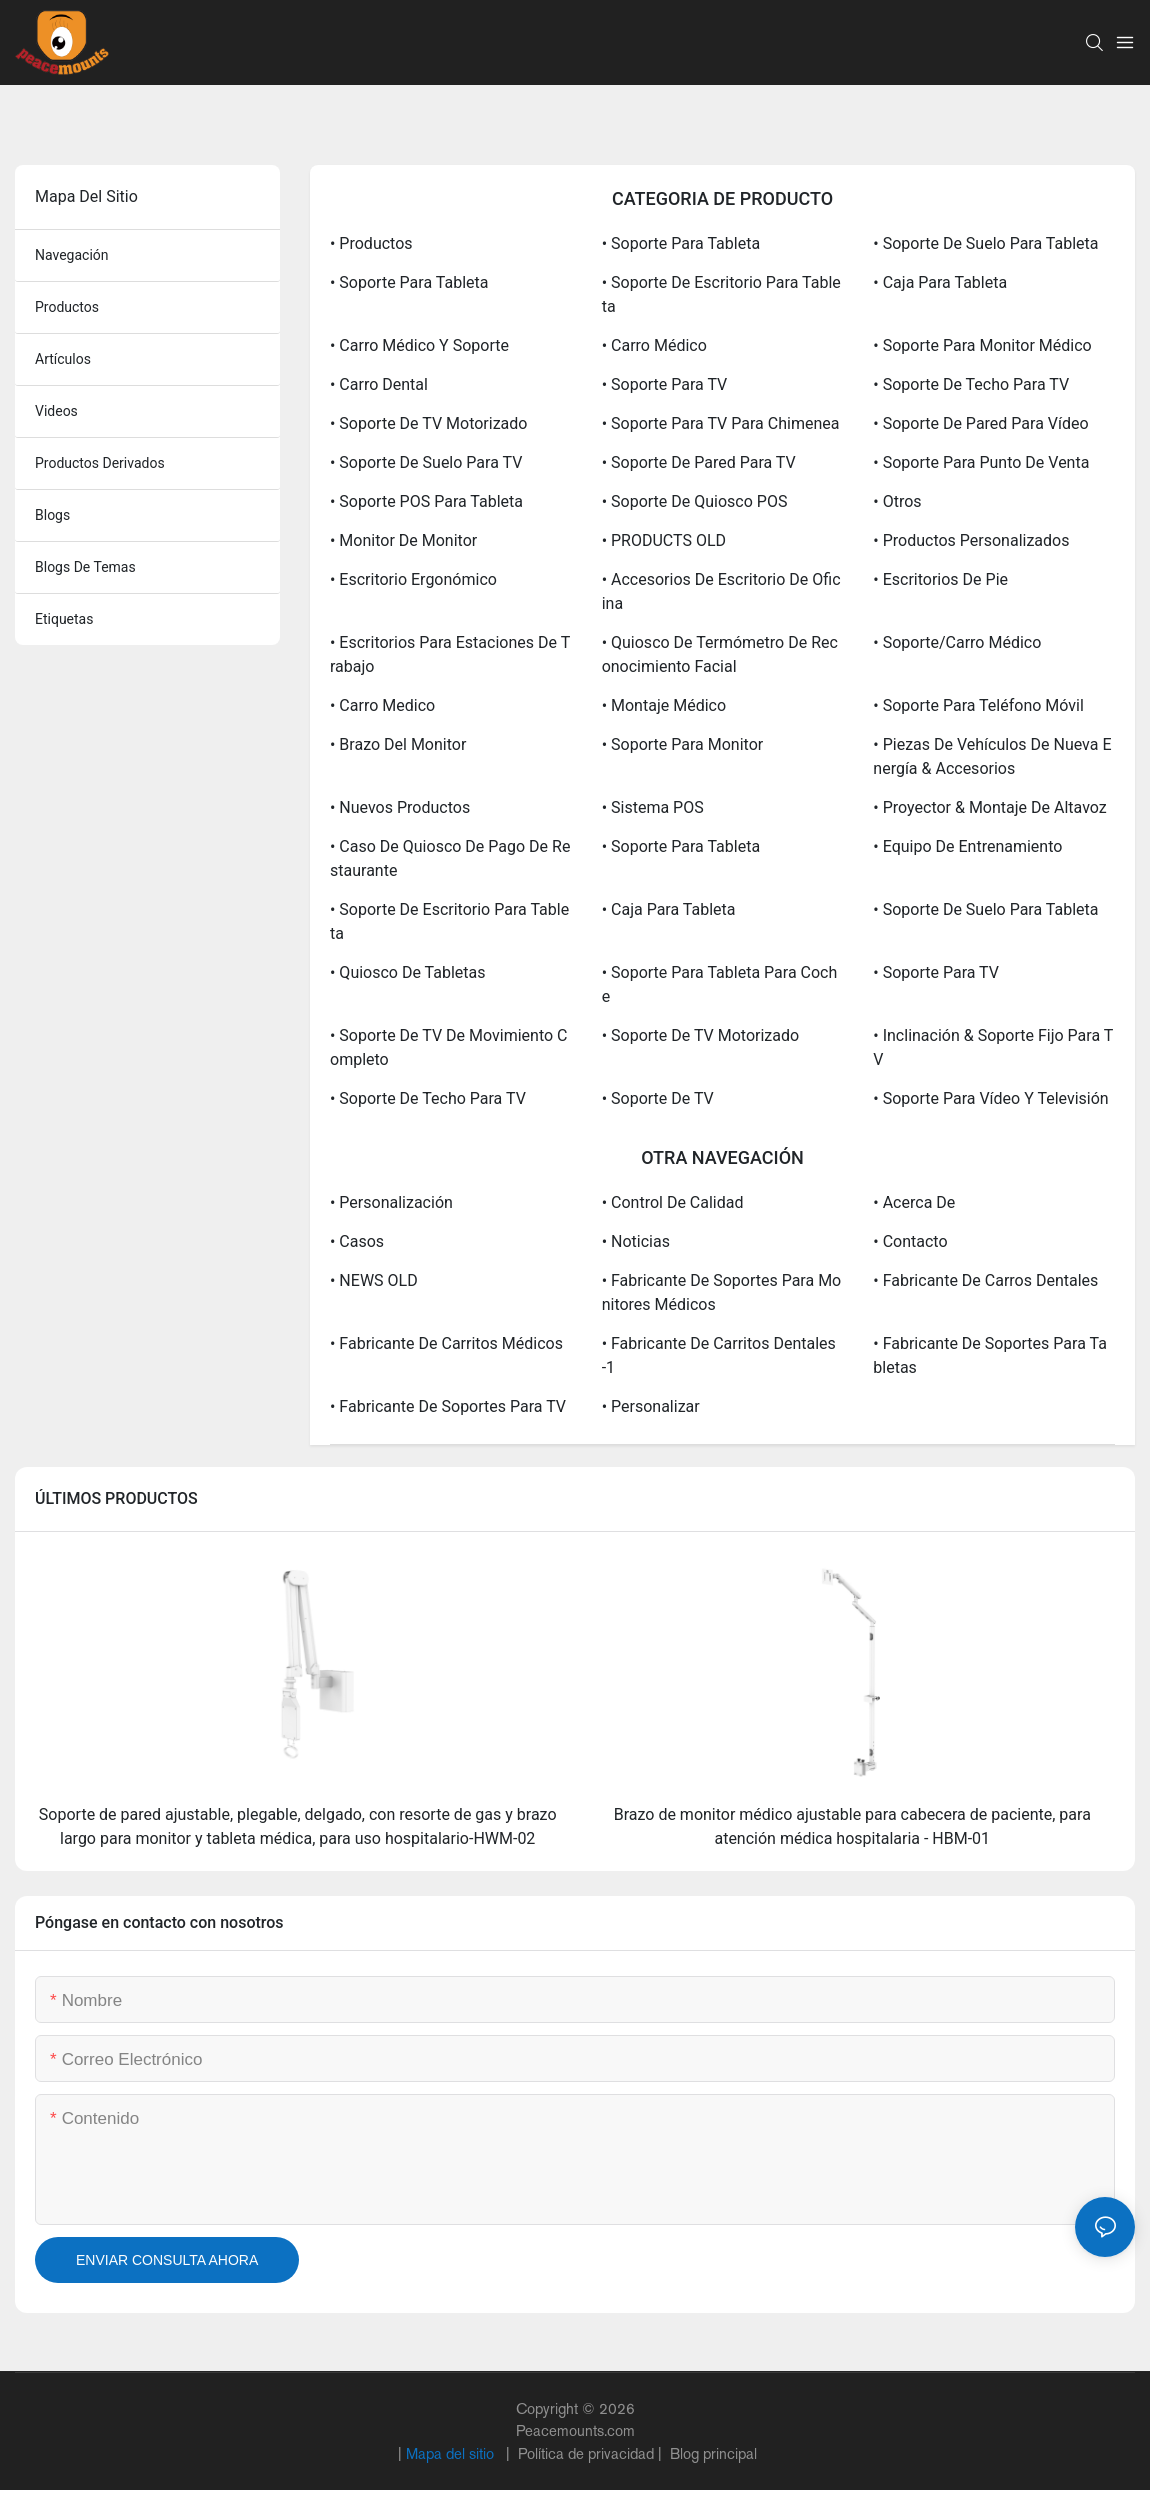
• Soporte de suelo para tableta (985, 243)
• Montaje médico (664, 705)
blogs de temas (85, 567)
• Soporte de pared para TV (699, 462)
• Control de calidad (673, 1202)
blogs (52, 515)
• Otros (897, 501)
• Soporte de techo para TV (971, 384)
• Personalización (391, 1202)
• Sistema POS (653, 807)
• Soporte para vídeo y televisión (990, 1098)
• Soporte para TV (665, 384)
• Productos (371, 243)
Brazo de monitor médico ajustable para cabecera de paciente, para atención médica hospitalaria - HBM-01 (852, 1826)
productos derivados (100, 463)
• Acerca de (914, 1202)
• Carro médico (654, 345)
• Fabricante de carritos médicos (446, 1343)
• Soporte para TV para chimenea (721, 423)
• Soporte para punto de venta (981, 462)
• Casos (357, 1241)
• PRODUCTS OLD (664, 540)
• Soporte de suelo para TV (426, 462)
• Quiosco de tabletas (408, 972)
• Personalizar (651, 1406)
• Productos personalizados (971, 540)
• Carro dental (379, 384)
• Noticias (636, 1241)
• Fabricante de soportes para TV (448, 1406)
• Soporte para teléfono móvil (978, 705)
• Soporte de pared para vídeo (980, 423)
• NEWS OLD (374, 1280)
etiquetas (64, 619)
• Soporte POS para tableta (426, 501)
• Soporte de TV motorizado (428, 423)
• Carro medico (382, 705)
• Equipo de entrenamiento (967, 846)
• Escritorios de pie (940, 579)
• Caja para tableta (940, 282)
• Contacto (910, 1241)
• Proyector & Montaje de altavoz (989, 807)
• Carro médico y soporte (419, 345)
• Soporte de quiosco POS (695, 501)
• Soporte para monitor (683, 744)
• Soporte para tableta (681, 243)
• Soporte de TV (658, 1098)
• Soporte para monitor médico (982, 345)
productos (67, 307)
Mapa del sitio (452, 2453)
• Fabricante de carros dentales (985, 1280)
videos (56, 411)
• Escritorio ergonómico (413, 579)
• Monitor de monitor (403, 540)
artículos (63, 359)
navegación (72, 255)
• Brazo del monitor (398, 744)
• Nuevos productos (400, 807)
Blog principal (711, 2453)
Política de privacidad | (590, 2453)
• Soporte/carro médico (957, 642)
